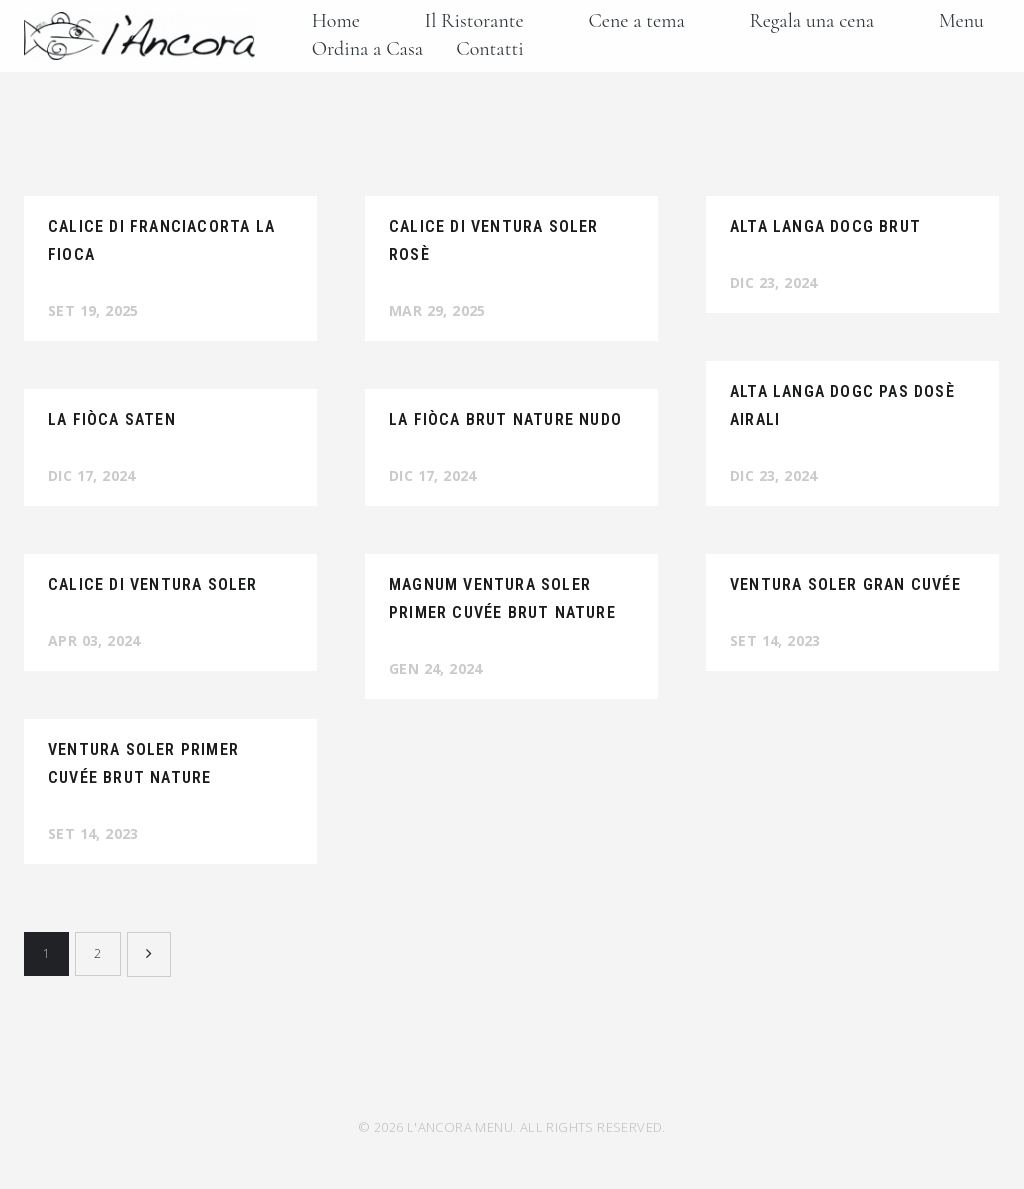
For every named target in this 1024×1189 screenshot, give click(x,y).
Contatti (489, 49)
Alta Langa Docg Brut (825, 226)
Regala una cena (812, 21)
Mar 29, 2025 (437, 310)
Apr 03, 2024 (94, 640)
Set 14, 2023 (775, 640)
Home (336, 21)
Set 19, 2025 (93, 310)
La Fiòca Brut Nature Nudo (505, 419)
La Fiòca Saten (112, 419)
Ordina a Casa (367, 49)
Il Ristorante (474, 21)
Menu (961, 21)
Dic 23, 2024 (774, 282)
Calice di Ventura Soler (153, 584)
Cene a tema (636, 21)
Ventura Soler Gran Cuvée (845, 584)
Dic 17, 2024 (92, 475)
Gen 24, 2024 (436, 668)
